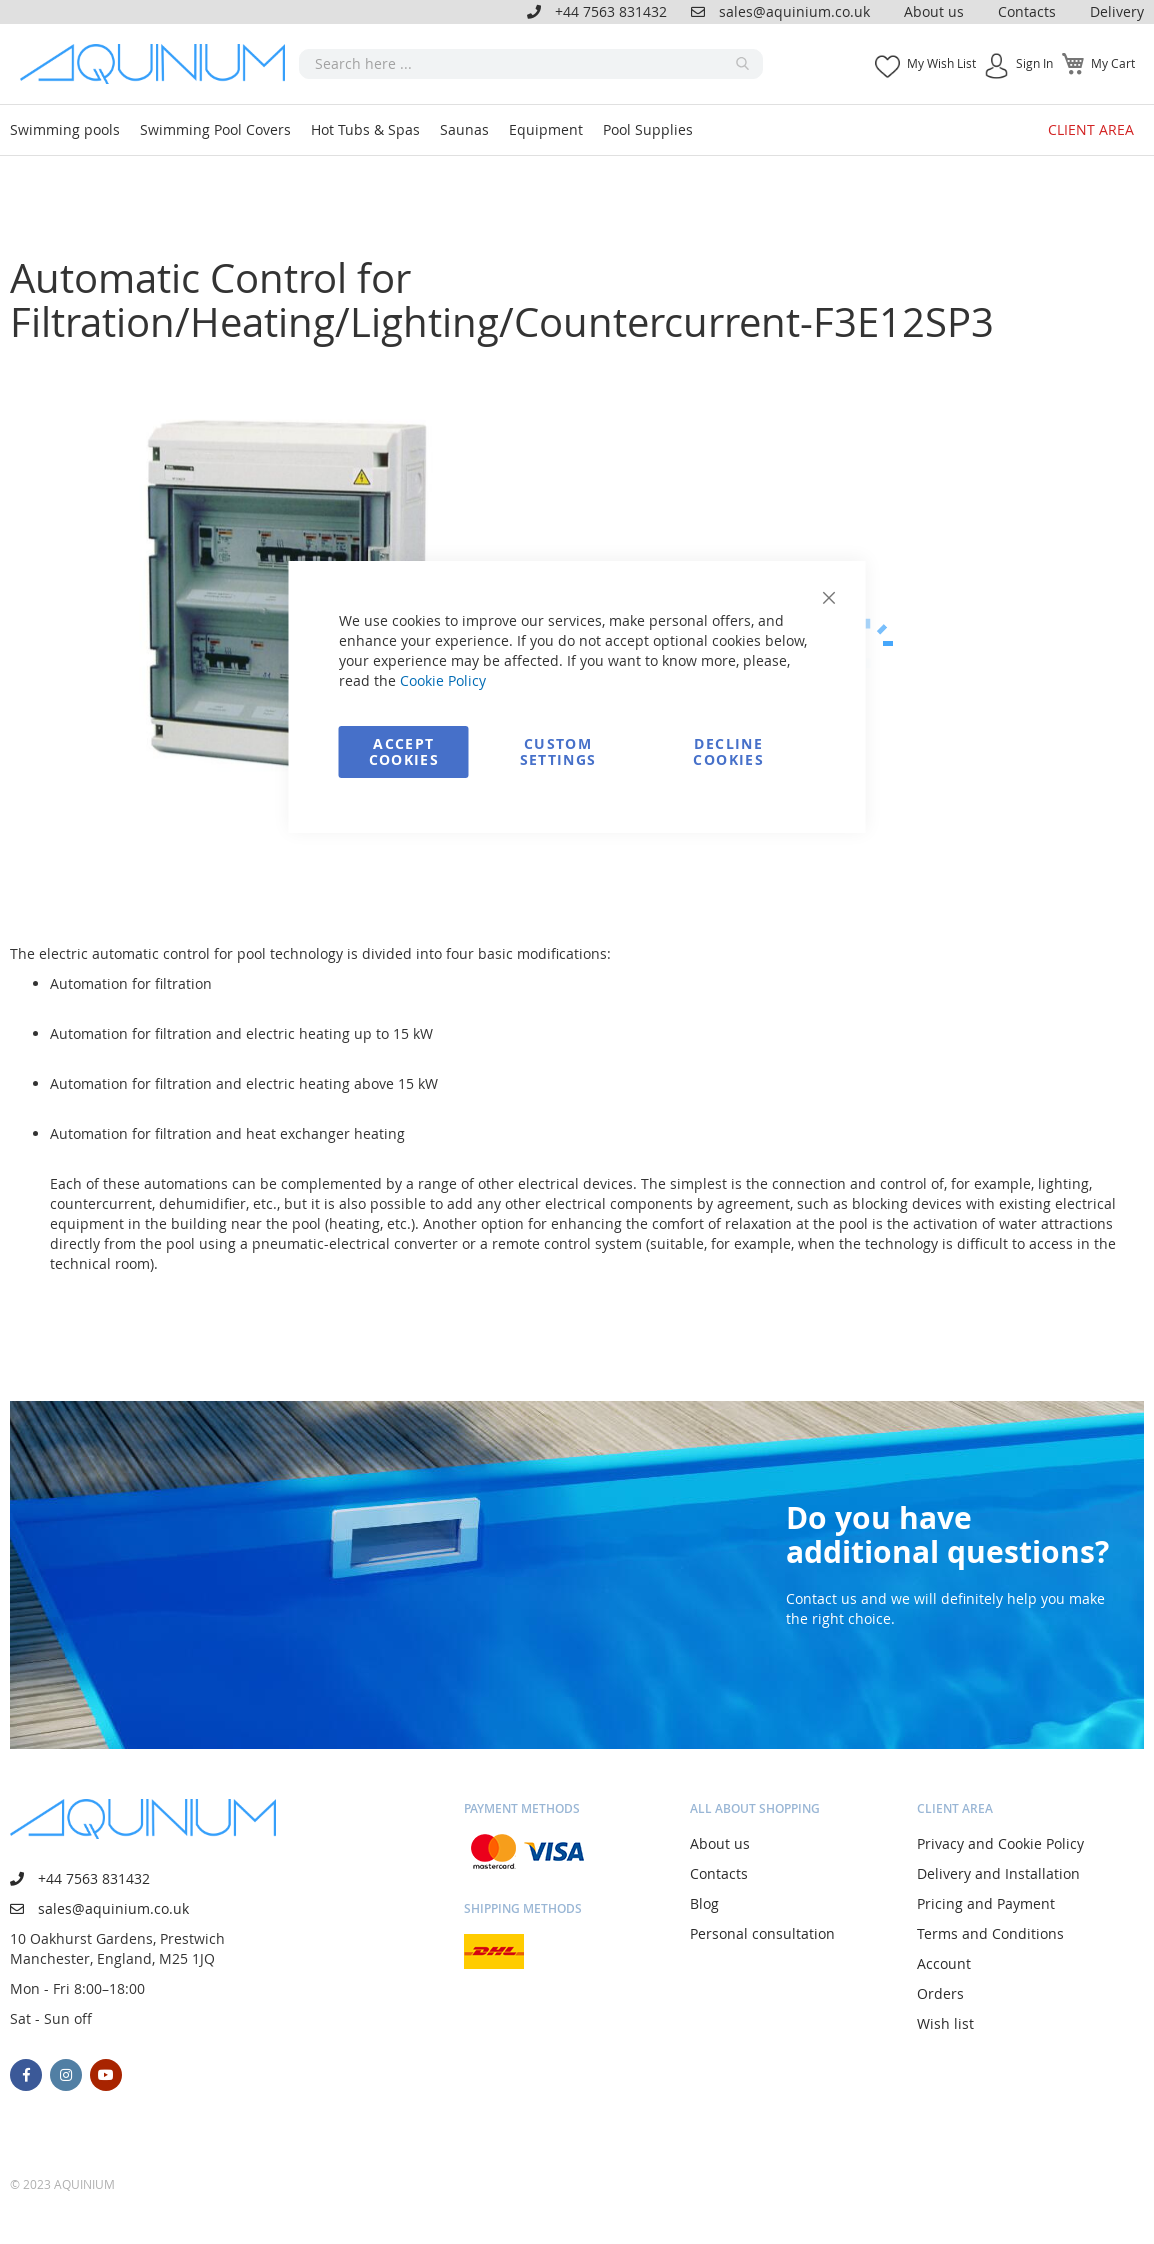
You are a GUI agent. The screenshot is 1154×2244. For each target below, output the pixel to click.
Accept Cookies (404, 751)
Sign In (1034, 63)
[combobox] (531, 64)
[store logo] (159, 64)
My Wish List (941, 63)
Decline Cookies (728, 751)
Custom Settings (558, 751)
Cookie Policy (443, 680)
